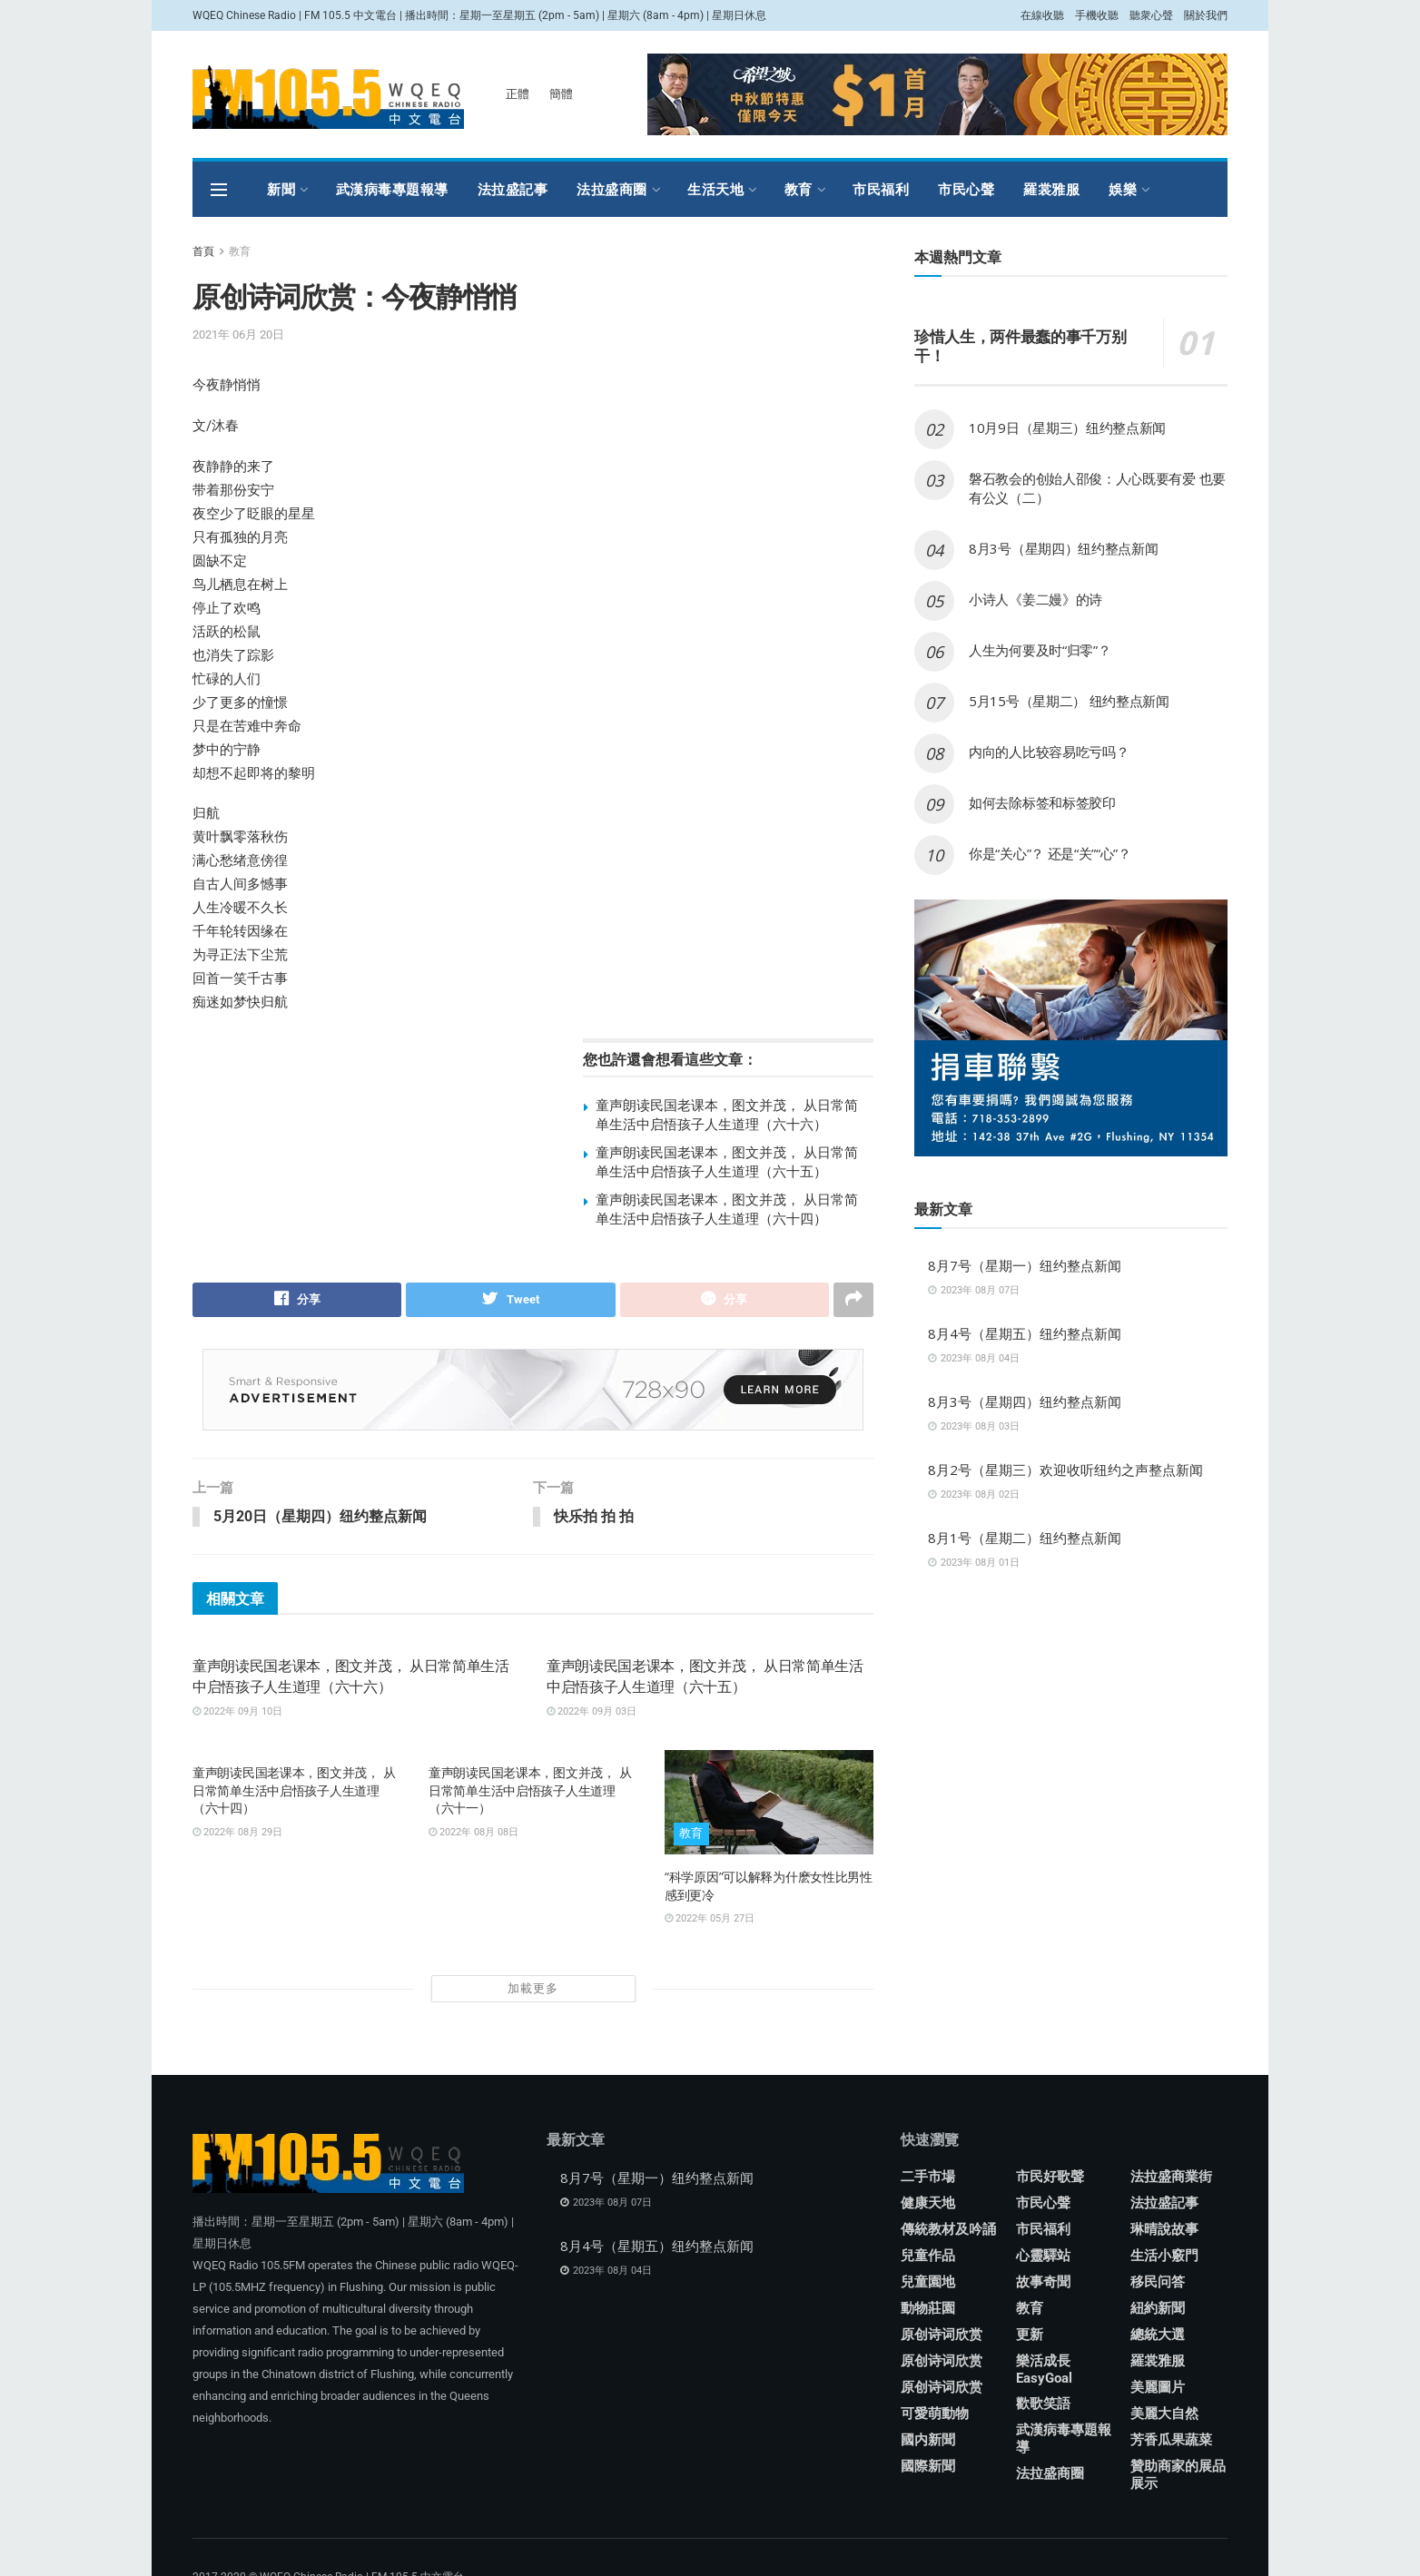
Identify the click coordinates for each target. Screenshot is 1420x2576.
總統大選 (1157, 2335)
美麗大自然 (1164, 2414)
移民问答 (1157, 2283)
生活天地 (715, 189)
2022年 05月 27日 (709, 1919)
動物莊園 (928, 2309)
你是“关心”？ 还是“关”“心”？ (1050, 853)
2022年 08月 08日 (473, 1833)
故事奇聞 (1043, 2283)
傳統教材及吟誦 (948, 2230)
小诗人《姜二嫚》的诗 (1035, 599)
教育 (798, 189)
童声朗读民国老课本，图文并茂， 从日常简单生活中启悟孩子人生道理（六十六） (727, 1114)
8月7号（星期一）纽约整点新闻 (1024, 1265)
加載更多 (533, 1989)
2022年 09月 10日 (237, 1712)
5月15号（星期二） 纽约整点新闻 (1069, 701)
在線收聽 (1042, 15)
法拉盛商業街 (1171, 2177)
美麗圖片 (1157, 2388)
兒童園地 (928, 2283)
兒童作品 (928, 2256)
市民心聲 (966, 189)
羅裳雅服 (1051, 189)
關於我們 (1206, 15)
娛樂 (1123, 189)
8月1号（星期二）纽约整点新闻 (1024, 1538)
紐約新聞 (1157, 2309)
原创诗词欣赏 (941, 2335)
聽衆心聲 (1151, 15)
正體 (517, 94)
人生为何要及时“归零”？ (1039, 650)
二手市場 (928, 2177)
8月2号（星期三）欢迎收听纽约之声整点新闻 (1065, 1469)
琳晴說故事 (1164, 2230)
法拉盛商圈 (612, 189)
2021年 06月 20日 (238, 334)
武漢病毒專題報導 (392, 189)
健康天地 (928, 2204)
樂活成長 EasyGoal (1044, 2370)
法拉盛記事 (513, 189)
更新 (1029, 2335)
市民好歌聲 (1050, 2177)
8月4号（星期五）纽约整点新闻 (1024, 1333)
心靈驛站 (1043, 2256)
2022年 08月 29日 (237, 1833)
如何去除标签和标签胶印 (1042, 802)
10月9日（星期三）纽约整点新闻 (1067, 427)
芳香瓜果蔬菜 (1171, 2441)
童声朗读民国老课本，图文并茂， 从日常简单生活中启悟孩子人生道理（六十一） (530, 1791)
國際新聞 (928, 2467)
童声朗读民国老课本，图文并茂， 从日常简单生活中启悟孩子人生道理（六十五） (727, 1161)
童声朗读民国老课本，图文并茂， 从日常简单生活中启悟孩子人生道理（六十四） (727, 1208)
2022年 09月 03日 (591, 1712)
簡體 (561, 94)
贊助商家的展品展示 (1178, 2475)
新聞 (281, 189)
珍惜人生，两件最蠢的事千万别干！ (1020, 346)
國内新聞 (928, 2441)
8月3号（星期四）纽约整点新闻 (1064, 548)
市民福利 (881, 189)
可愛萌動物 (935, 2414)
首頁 (203, 251)
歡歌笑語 (1043, 2404)
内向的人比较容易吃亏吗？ (1049, 751)
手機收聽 (1097, 15)
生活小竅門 (1164, 2256)
